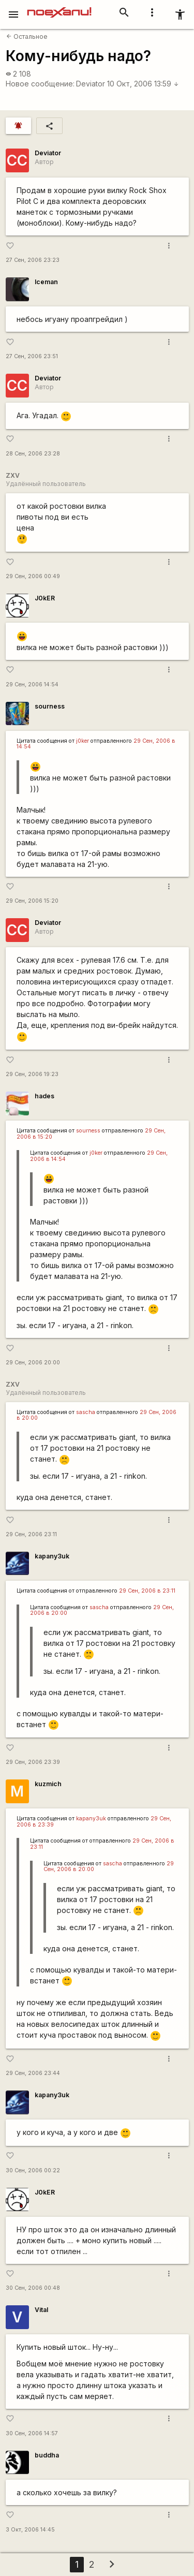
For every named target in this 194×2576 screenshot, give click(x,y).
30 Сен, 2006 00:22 (33, 2170)
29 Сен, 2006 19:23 (32, 1074)
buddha (47, 2455)
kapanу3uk (52, 1556)
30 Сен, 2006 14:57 (32, 2433)
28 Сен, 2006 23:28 (33, 453)
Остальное (27, 36)
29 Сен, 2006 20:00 (33, 1362)
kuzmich (48, 1784)
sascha (85, 1412)
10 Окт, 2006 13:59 (143, 83)
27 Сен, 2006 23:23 (32, 260)
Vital (41, 2310)
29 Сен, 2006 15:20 (32, 900)
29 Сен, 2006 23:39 (33, 1762)
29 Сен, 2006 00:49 (33, 576)
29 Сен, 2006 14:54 (32, 684)
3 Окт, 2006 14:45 (30, 2529)
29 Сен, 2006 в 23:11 (147, 1590)
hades (44, 1096)
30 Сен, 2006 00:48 (33, 2288)
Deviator (90, 83)
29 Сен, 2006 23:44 (33, 2073)
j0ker (82, 741)
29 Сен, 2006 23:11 (31, 1534)
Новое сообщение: (40, 83)
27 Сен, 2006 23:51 (32, 356)
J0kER (45, 598)
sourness (50, 706)
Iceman (46, 282)
